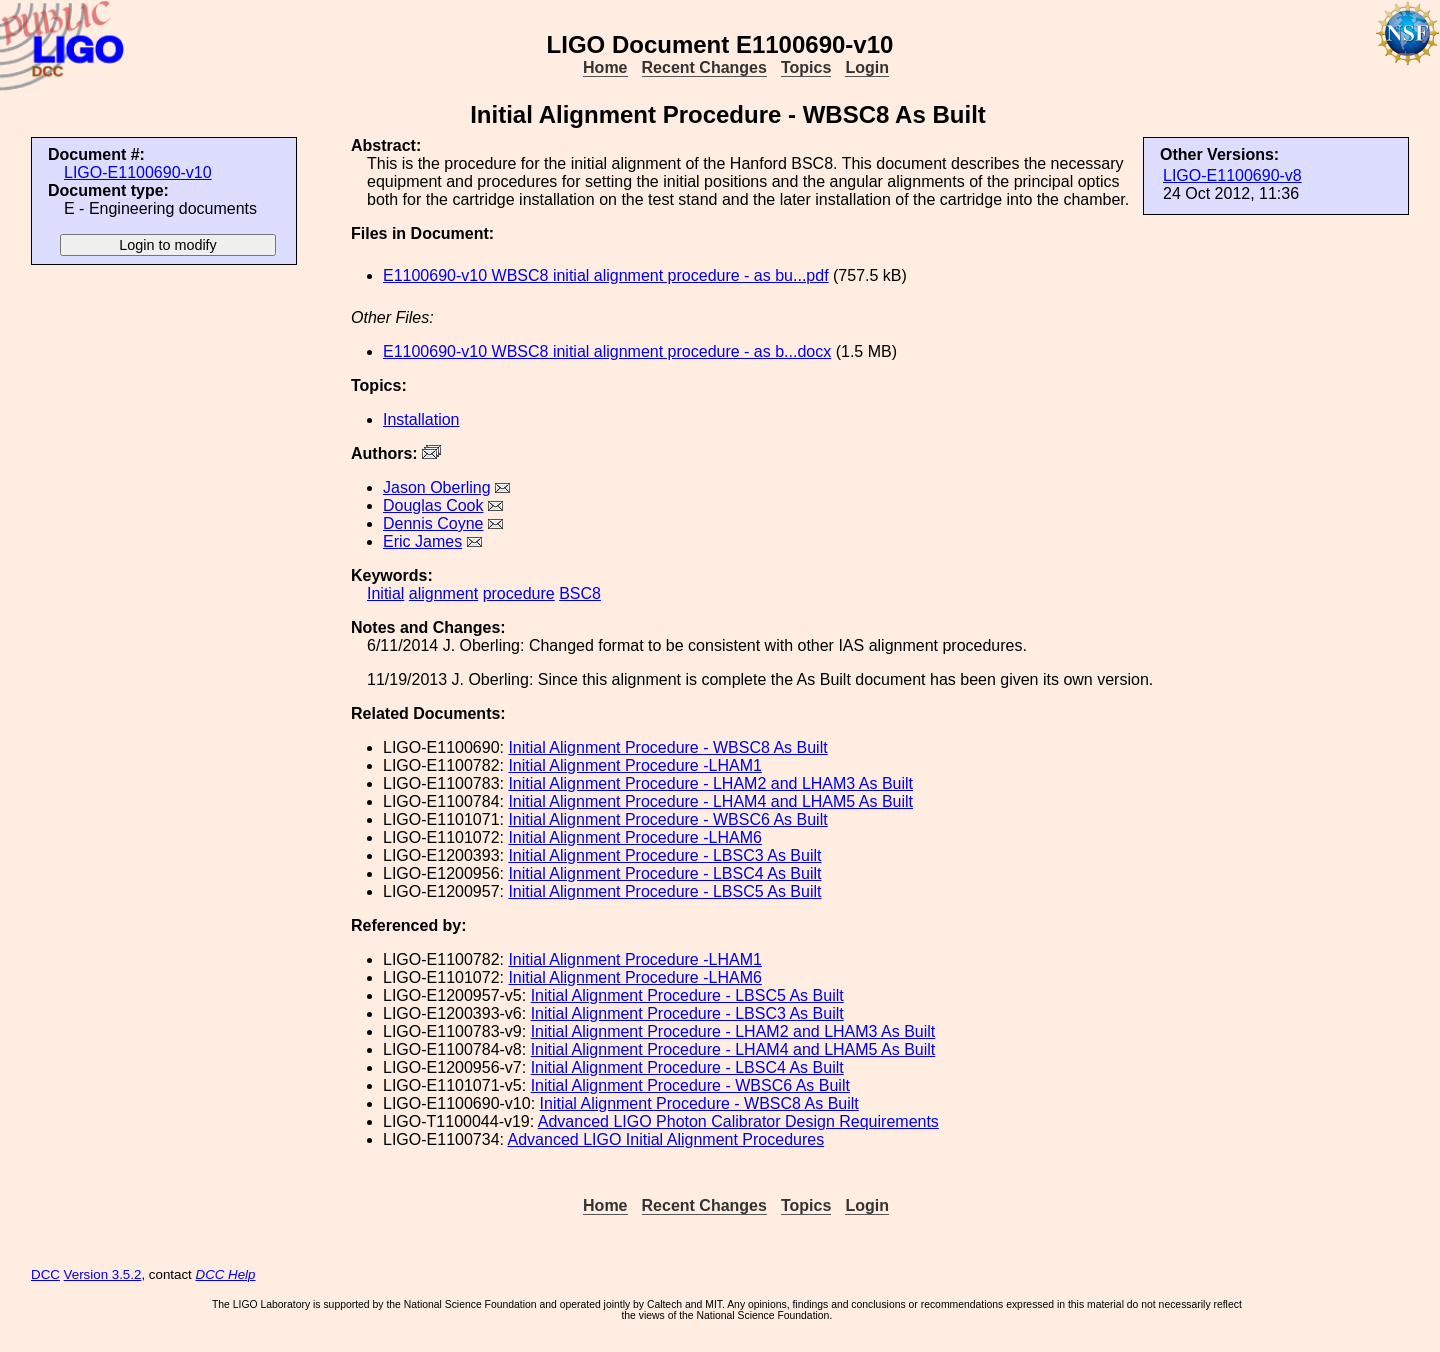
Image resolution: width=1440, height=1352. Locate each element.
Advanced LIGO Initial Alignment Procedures (666, 1139)
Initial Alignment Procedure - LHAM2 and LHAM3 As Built (710, 783)
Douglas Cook (433, 505)
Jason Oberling (437, 487)
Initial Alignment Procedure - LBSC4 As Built (664, 873)
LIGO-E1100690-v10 (138, 172)
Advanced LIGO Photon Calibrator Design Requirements (738, 1121)
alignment (443, 593)
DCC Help (226, 1274)
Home (605, 67)
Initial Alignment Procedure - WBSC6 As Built (667, 819)
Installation (421, 419)
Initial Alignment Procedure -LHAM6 (634, 837)
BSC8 (580, 593)
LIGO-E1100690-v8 (1232, 175)
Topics (806, 67)
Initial (385, 593)
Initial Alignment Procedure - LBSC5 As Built (664, 891)
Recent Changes (704, 67)
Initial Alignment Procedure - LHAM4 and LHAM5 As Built (710, 801)
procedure (519, 593)
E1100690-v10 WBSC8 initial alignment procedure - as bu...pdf (606, 275)
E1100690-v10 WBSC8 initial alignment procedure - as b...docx (607, 351)
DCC (45, 1274)
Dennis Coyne (433, 523)
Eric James (422, 541)
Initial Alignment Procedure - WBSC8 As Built (667, 747)
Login (867, 67)
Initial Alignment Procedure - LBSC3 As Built (664, 855)
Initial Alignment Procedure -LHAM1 (634, 765)
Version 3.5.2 (103, 1274)
